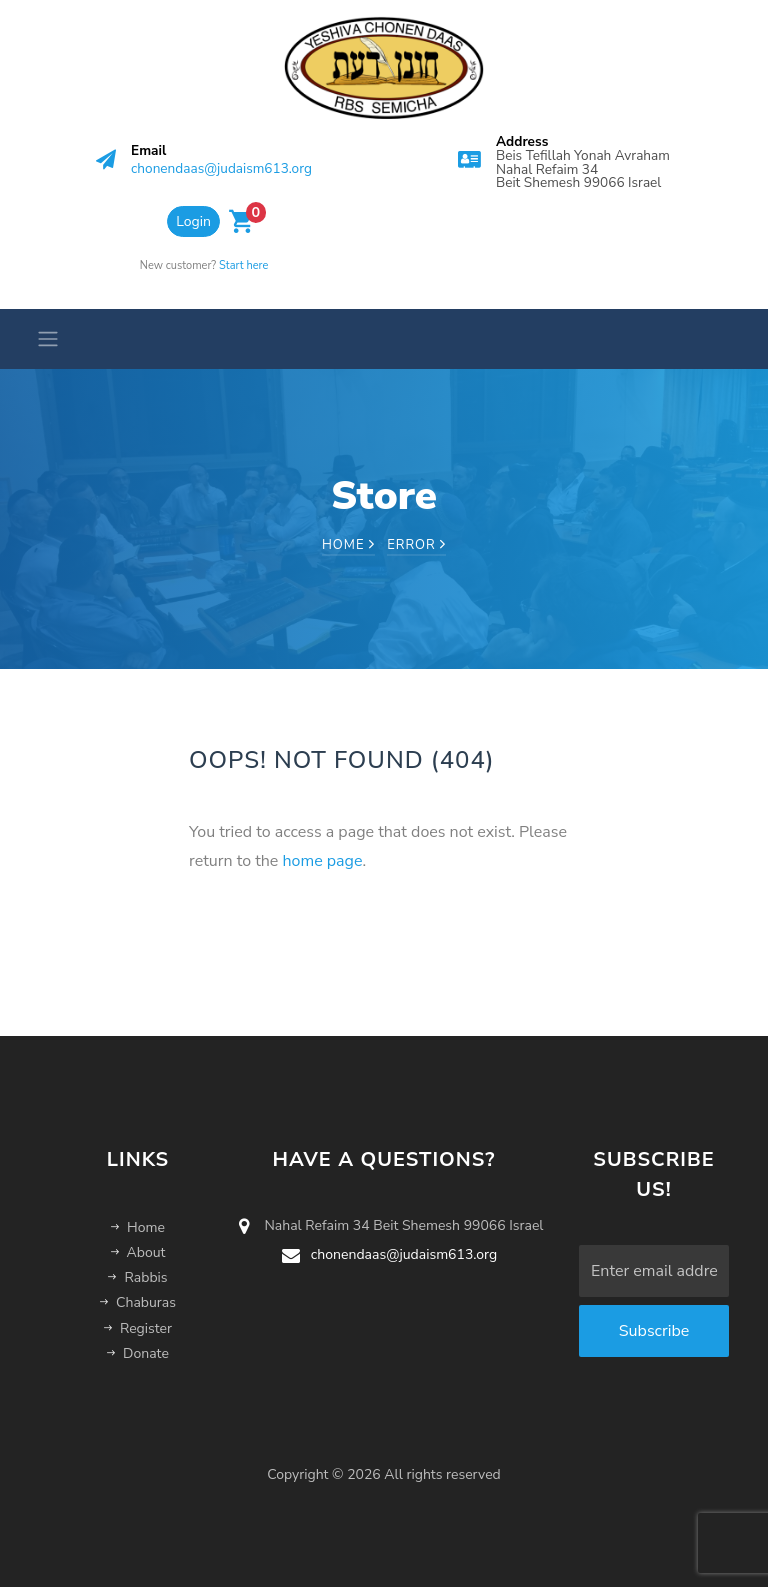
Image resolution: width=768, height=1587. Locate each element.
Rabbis (137, 1277)
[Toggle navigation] (42, 339)
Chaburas (138, 1302)
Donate (138, 1353)
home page (322, 861)
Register (138, 1328)
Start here (243, 265)
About (138, 1252)
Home (348, 545)
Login (193, 221)
